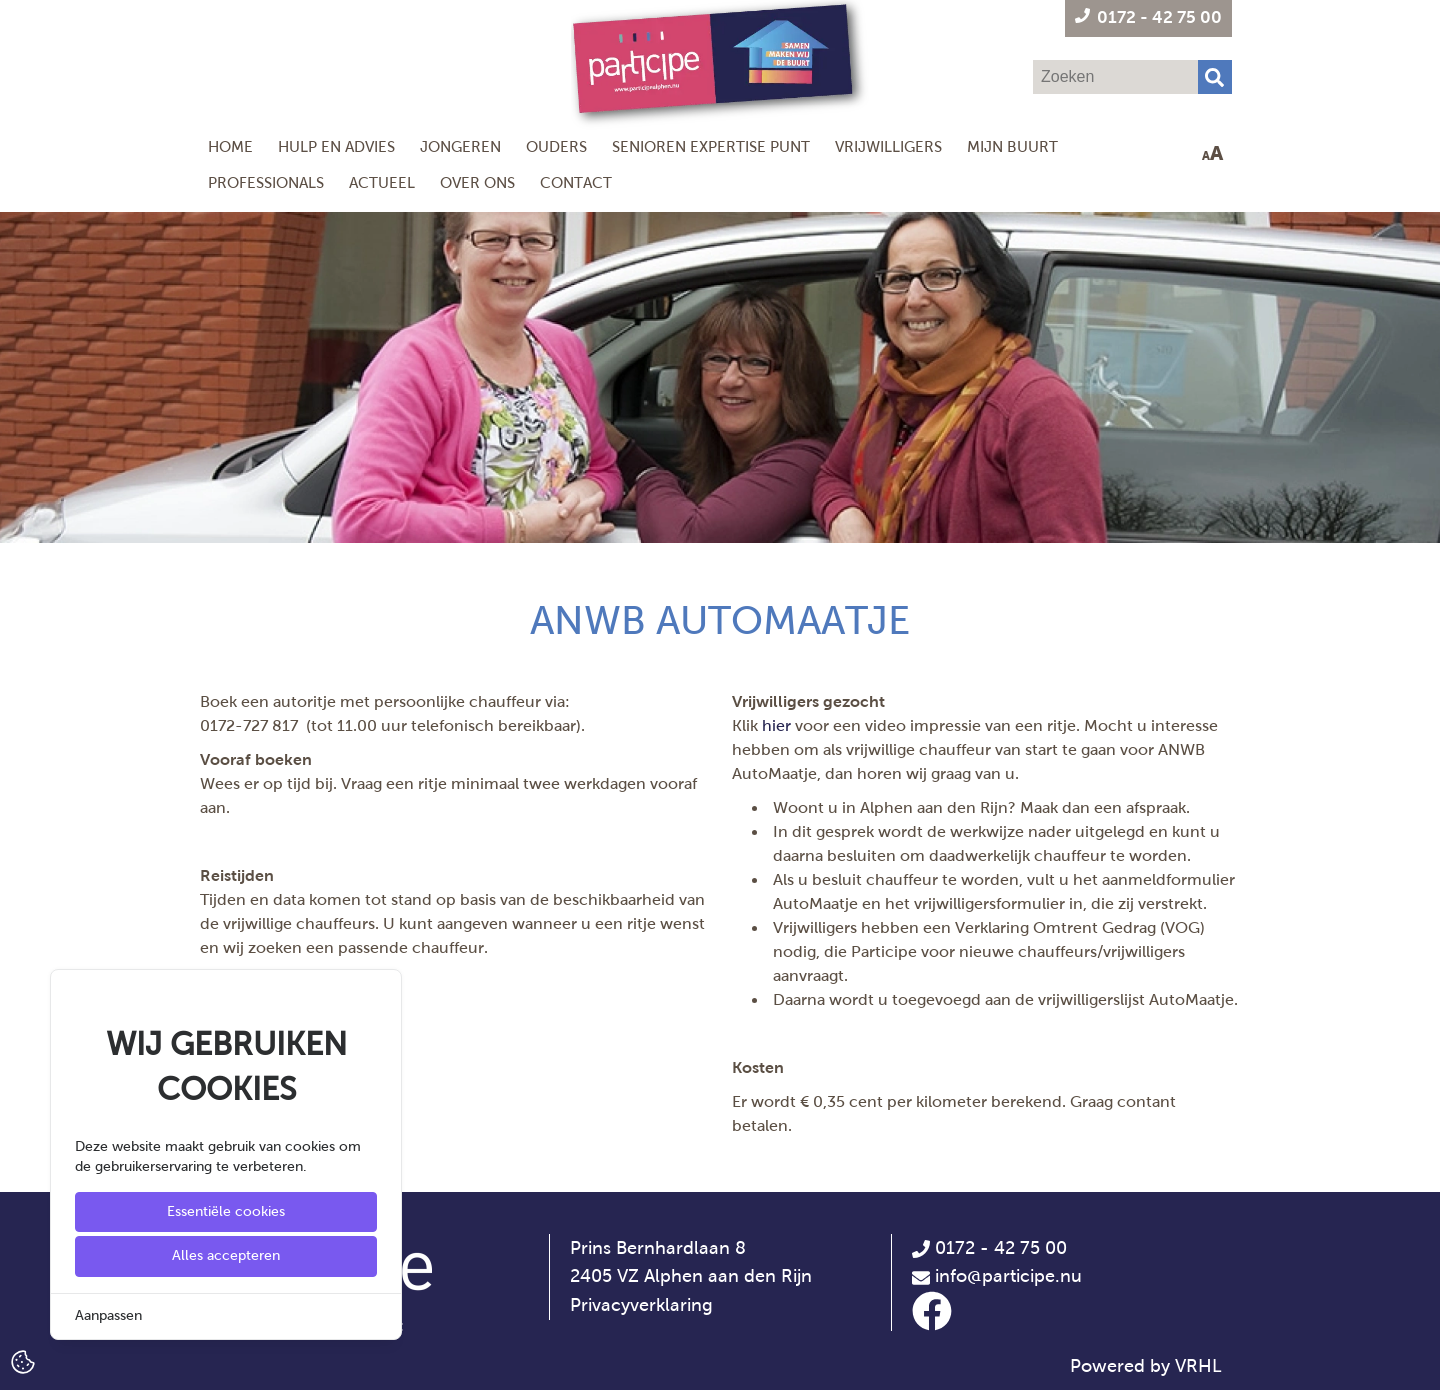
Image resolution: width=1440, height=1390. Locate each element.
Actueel (382, 182)
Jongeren (460, 146)
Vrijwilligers (888, 146)
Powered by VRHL (1146, 1366)
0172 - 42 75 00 (989, 1248)
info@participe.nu (1008, 1276)
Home (230, 146)
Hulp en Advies (336, 146)
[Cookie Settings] (23, 1360)
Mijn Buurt (1012, 146)
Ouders (556, 146)
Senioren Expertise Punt (711, 146)
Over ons (477, 182)
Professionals (266, 182)
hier (776, 725)
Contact (576, 182)
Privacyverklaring (641, 1305)
